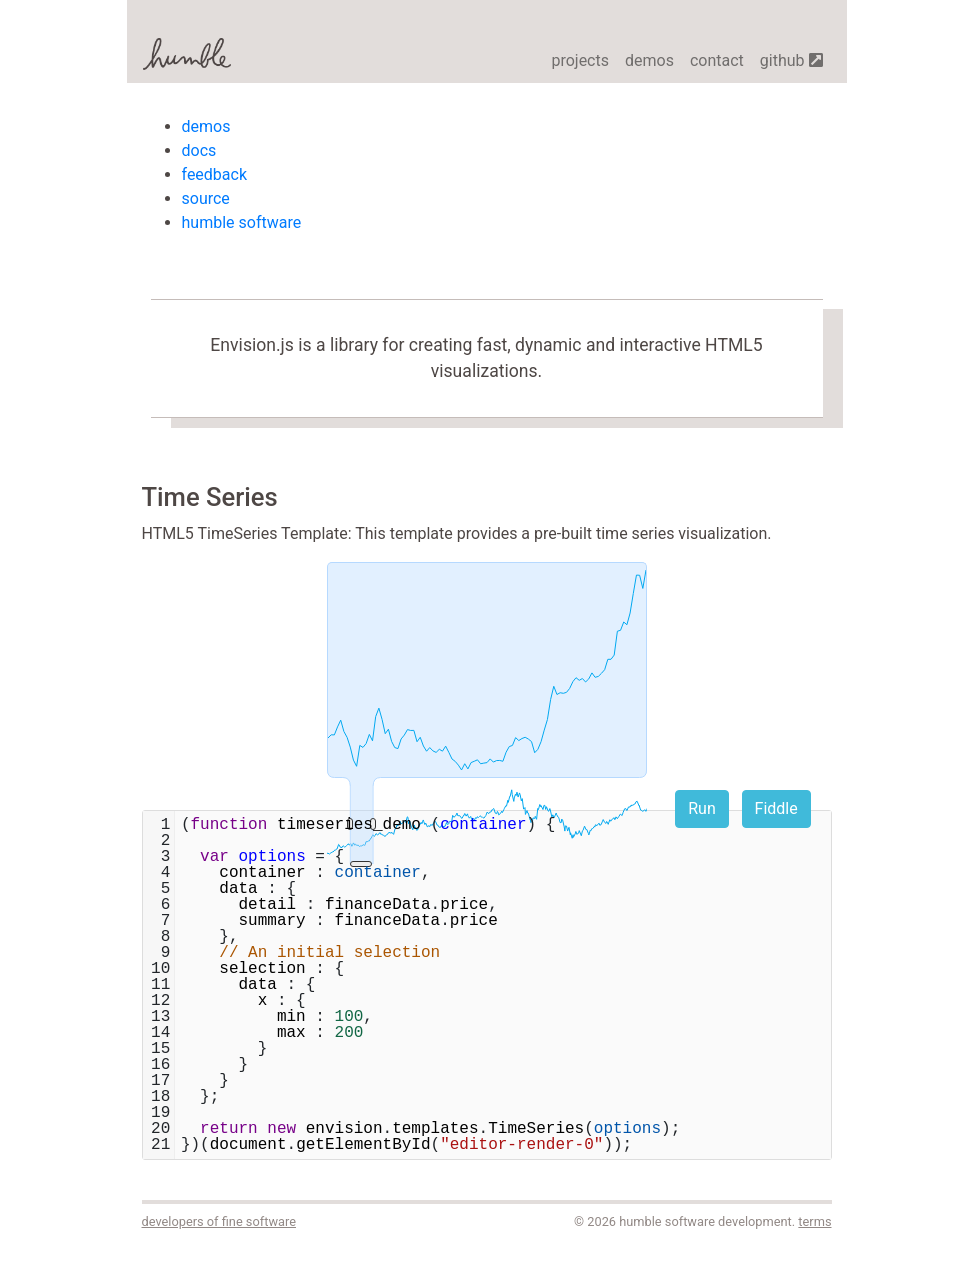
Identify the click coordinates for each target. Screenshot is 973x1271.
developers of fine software (219, 1221)
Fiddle (776, 808)
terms (814, 1221)
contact (717, 60)
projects (580, 60)
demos (649, 60)
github (791, 60)
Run (702, 808)
